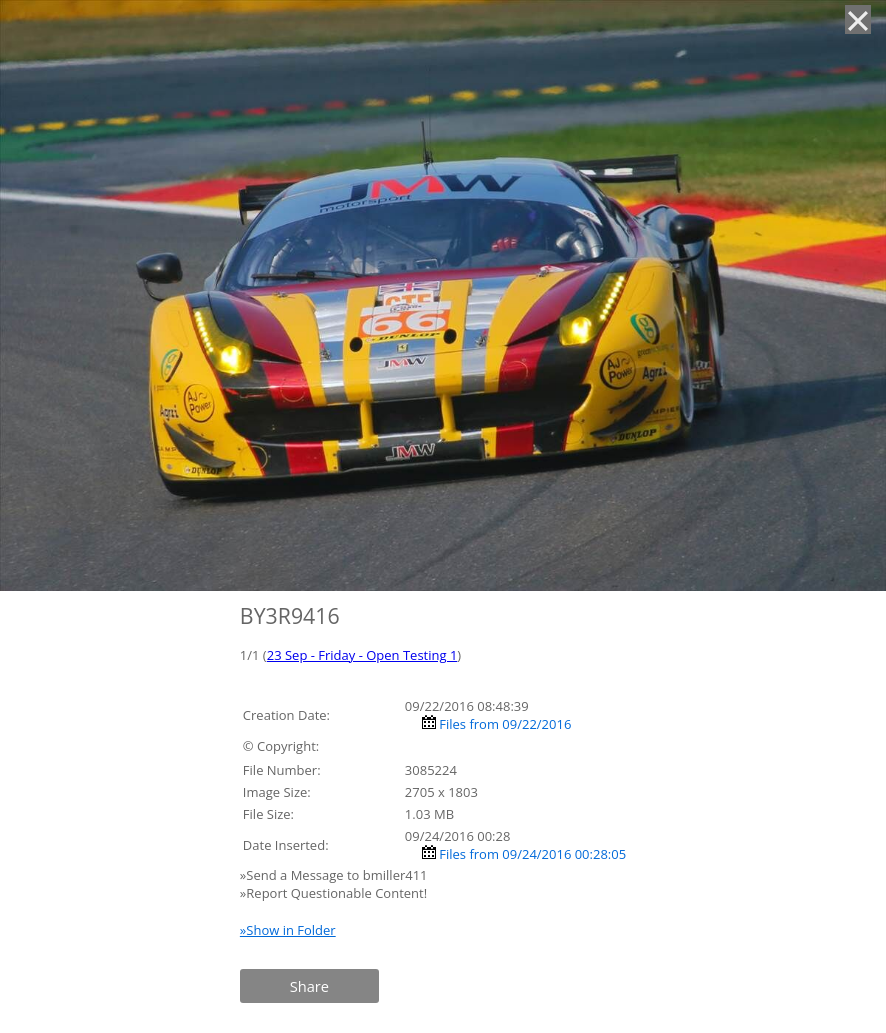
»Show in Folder (288, 930)
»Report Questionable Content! (333, 893)
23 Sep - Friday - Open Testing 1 (362, 655)
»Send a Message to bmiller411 (335, 875)
